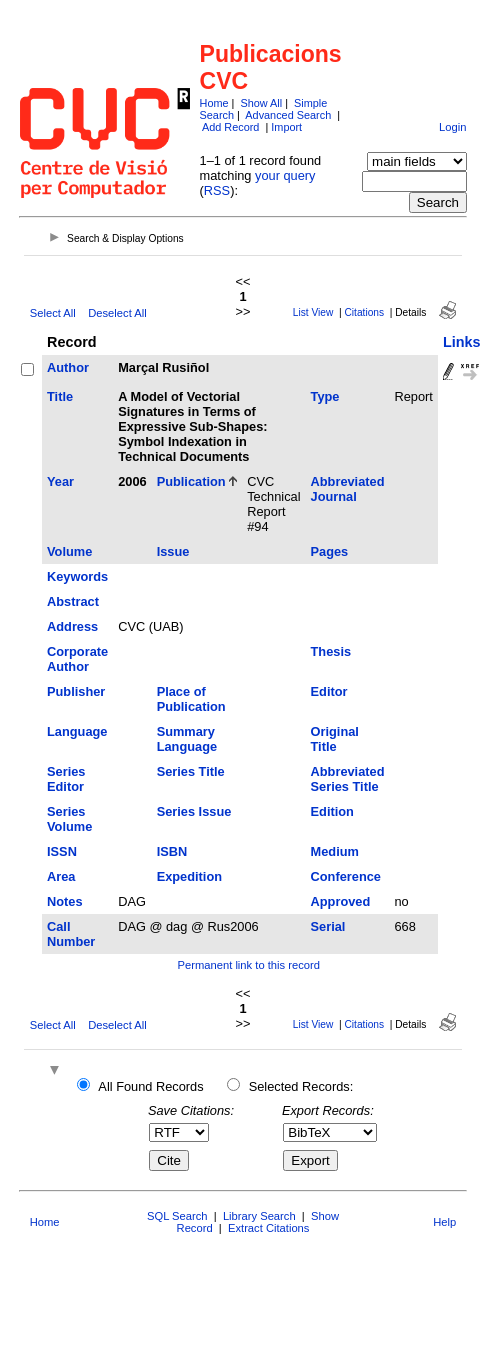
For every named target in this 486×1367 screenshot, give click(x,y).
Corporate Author (77, 659)
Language (77, 731)
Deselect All (117, 313)
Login (452, 127)
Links (462, 342)
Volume (69, 551)
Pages (330, 551)
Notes (65, 901)
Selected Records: (301, 1086)
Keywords (77, 576)
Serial (328, 926)
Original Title (335, 739)
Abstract (73, 601)
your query (285, 175)
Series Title (191, 771)
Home (214, 103)
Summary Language (187, 739)
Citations (364, 312)
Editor (329, 691)
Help (444, 1222)
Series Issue (194, 811)
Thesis (331, 651)
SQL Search (177, 1216)
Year (60, 481)
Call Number (71, 934)
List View (313, 312)
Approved (341, 901)
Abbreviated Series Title (348, 779)
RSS (217, 190)
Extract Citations (268, 1228)
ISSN (62, 851)
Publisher (76, 691)
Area (61, 876)
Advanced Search (288, 115)
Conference (346, 876)
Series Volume (69, 819)
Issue (173, 551)
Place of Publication (191, 699)
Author (68, 367)
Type (325, 396)
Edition (332, 811)
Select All (53, 313)
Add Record (230, 127)
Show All (261, 103)
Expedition (189, 876)
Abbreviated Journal (348, 489)
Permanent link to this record (249, 965)
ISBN (172, 851)
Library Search (259, 1216)
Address (72, 626)
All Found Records (150, 1086)
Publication (191, 481)
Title (60, 396)
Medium (335, 851)
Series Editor (66, 779)
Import (286, 127)
